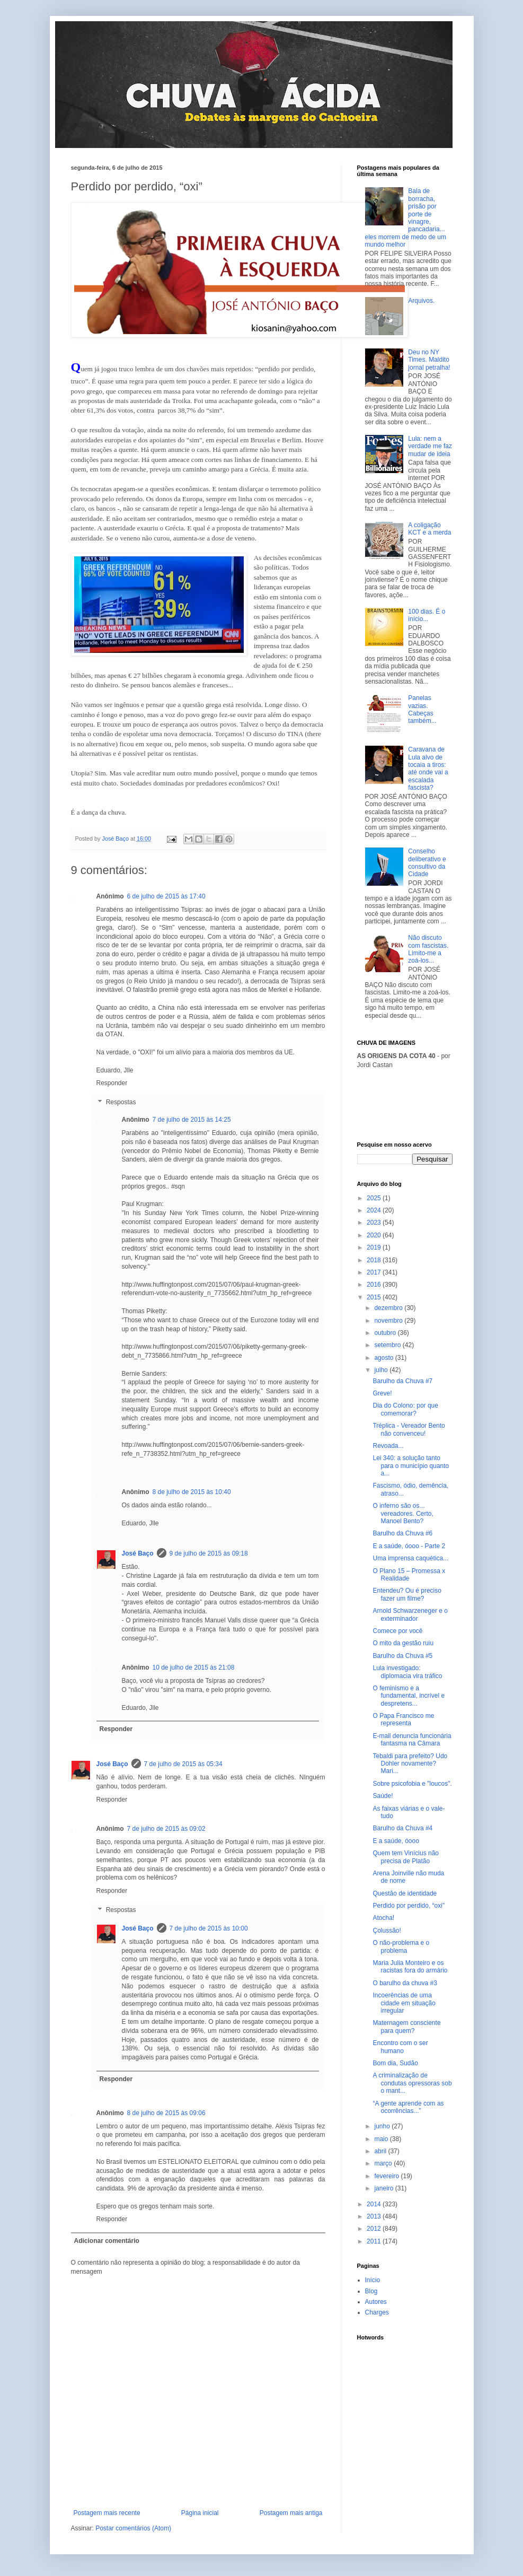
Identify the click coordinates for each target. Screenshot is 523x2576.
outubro (385, 1333)
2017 (375, 1272)
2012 (375, 2228)
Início (372, 2280)
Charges (377, 2312)
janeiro (384, 2188)
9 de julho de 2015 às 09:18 (209, 1553)
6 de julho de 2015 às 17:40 (166, 896)
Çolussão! (387, 1930)
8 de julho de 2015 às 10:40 (192, 1492)
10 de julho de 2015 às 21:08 (194, 1667)
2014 (375, 2204)
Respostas (121, 1102)
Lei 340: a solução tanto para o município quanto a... (411, 1465)
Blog (371, 2291)
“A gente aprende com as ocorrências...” (408, 2107)
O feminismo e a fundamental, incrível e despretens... (409, 1695)
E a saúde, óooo (396, 1841)
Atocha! (383, 1918)
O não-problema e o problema (401, 1946)
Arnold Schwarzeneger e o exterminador (410, 1614)
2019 (375, 1247)
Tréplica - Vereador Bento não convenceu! (409, 1429)
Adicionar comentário (106, 2241)
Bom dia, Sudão (395, 2063)
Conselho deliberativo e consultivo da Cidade (427, 863)
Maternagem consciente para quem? (406, 2026)
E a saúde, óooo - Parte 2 (409, 1546)
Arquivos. (421, 300)
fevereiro (387, 2176)
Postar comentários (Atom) (133, 2528)
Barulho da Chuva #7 (402, 1381)
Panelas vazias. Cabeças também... (422, 709)
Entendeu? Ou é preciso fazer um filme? (407, 1594)
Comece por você (397, 1631)
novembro (389, 1320)
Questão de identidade (405, 1893)
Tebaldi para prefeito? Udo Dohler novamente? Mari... (410, 1763)
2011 (375, 2241)
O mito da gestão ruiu (403, 1643)
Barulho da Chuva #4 (402, 1828)
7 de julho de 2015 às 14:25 (192, 1119)
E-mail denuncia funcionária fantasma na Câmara (412, 1739)
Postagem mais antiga (291, 2513)
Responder (112, 1083)
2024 (375, 1210)
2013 (375, 2216)
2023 (375, 1222)
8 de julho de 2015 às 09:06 (166, 2113)
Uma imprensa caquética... (410, 1558)
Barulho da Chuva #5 (402, 1656)
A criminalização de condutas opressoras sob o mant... (412, 2083)
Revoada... (388, 1445)
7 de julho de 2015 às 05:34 (183, 1764)
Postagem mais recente (107, 2513)
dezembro (389, 1308)
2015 (375, 1297)
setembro (388, 1345)
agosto (384, 1357)
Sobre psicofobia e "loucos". (412, 1783)
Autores (376, 2302)
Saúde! (383, 1796)
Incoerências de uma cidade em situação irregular (404, 2003)
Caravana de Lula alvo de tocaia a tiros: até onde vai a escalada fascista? (428, 768)
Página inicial (200, 2513)
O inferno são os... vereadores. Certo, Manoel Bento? (403, 1513)
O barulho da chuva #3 (405, 1983)
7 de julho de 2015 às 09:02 (166, 1828)
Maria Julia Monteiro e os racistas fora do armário (410, 1966)
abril (381, 2151)
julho (381, 1370)
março (384, 2163)
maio (381, 2139)
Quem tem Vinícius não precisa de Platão (406, 1856)
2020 (375, 1235)
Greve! (382, 1393)
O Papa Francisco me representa (403, 1719)
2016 (375, 1284)
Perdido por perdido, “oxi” (408, 1905)
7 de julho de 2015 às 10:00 (209, 1928)
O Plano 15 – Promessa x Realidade (409, 1574)
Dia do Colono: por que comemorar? (405, 1409)
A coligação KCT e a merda (429, 528)
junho (383, 2126)
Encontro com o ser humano (400, 2046)
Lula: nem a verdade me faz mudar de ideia (430, 446)
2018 (375, 1260)
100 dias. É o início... (426, 615)
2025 (375, 1198)
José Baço (138, 1553)
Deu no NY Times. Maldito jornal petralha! (429, 359)
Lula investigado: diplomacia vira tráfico (407, 1671)
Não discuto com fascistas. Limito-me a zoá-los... (428, 949)
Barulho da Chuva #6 (402, 1533)
